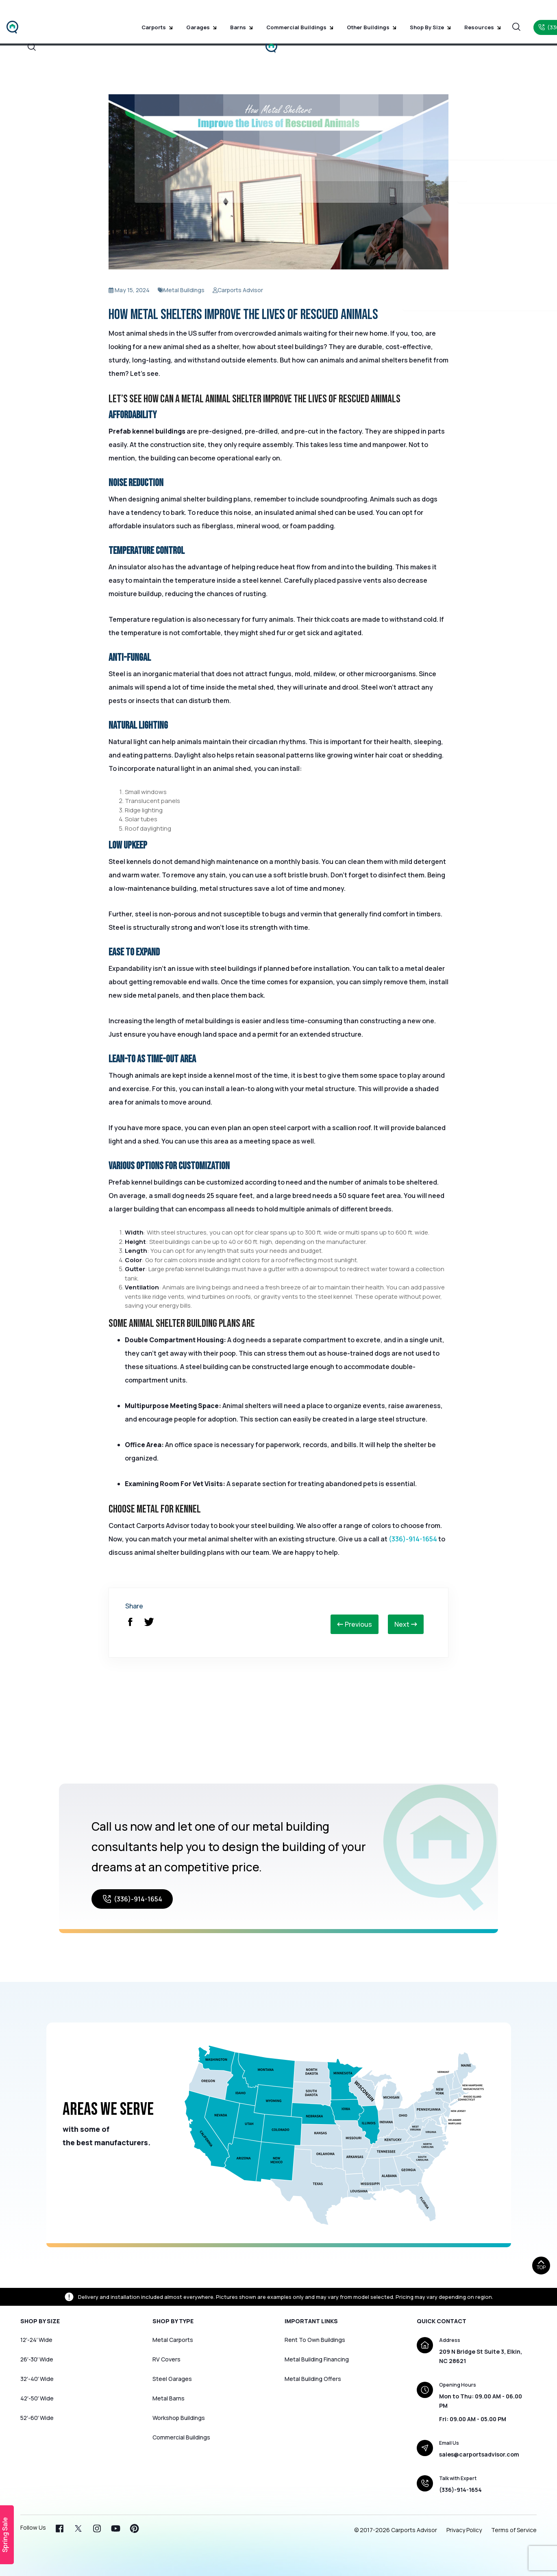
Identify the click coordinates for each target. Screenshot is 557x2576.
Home (196, 38)
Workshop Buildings (178, 2418)
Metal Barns (168, 2398)
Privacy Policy (464, 2530)
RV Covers (166, 2359)
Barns (226, 16)
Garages (192, 16)
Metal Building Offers (313, 2379)
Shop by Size (398, 16)
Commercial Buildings (279, 16)
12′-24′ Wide (36, 2340)
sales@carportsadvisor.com (479, 2454)
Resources (444, 16)
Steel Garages (172, 2379)
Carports (153, 16)
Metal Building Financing (317, 2359)
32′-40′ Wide (37, 2379)
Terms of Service (514, 2530)
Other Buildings (345, 16)
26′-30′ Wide (36, 2359)
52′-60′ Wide (37, 2418)
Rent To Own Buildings (315, 2340)
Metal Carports (172, 2340)
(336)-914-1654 (413, 1538)
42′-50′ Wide (37, 2398)
